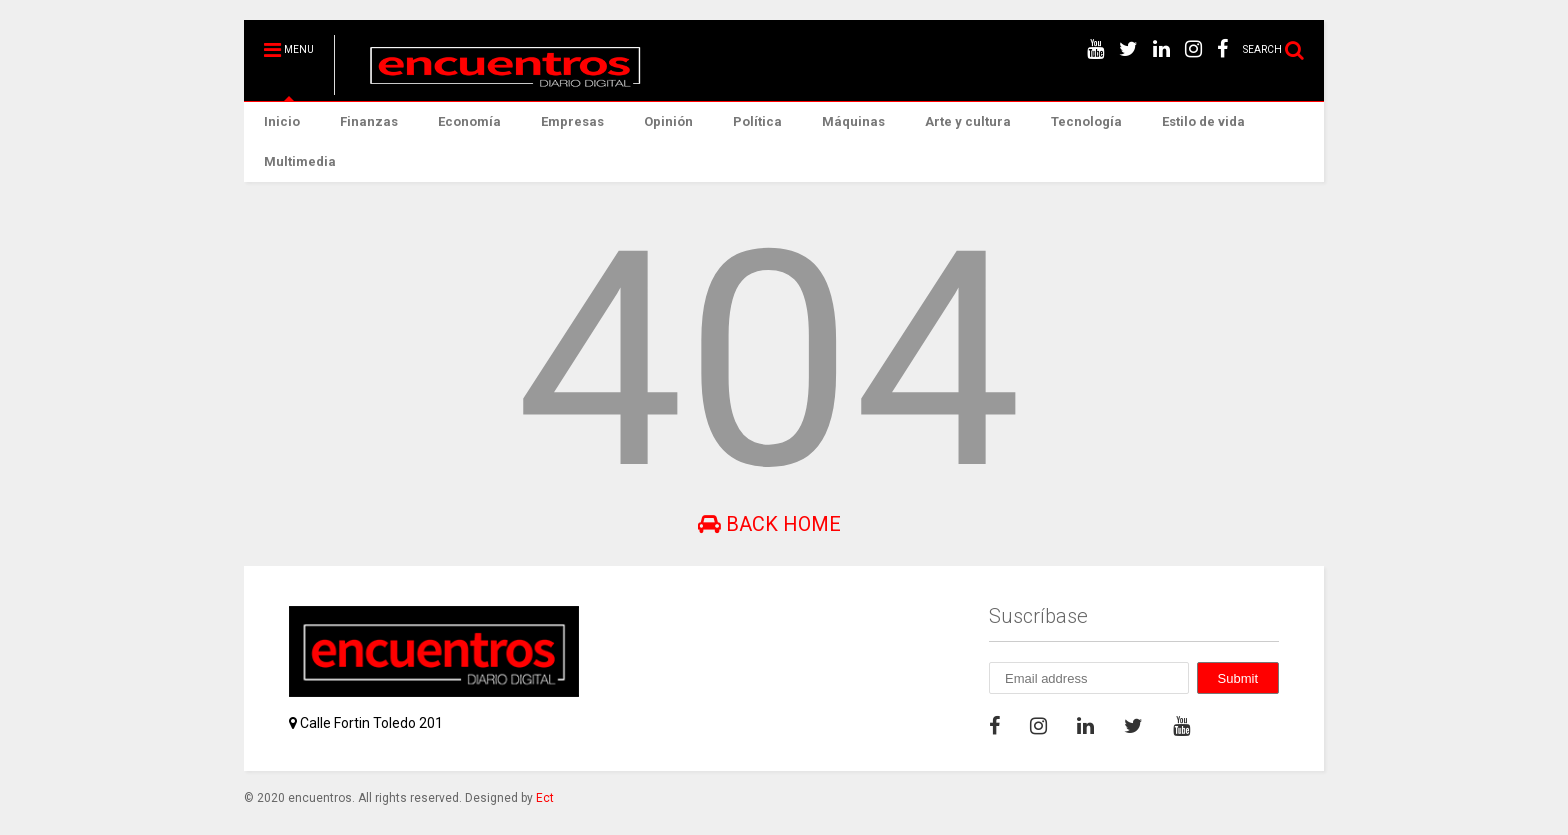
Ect (545, 798)
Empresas (572, 121)
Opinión (668, 121)
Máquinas (853, 121)
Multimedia (300, 161)
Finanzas (369, 121)
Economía (469, 121)
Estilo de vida (1203, 121)
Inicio (282, 121)
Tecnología (1086, 121)
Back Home (769, 524)
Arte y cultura (968, 121)
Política (757, 121)
